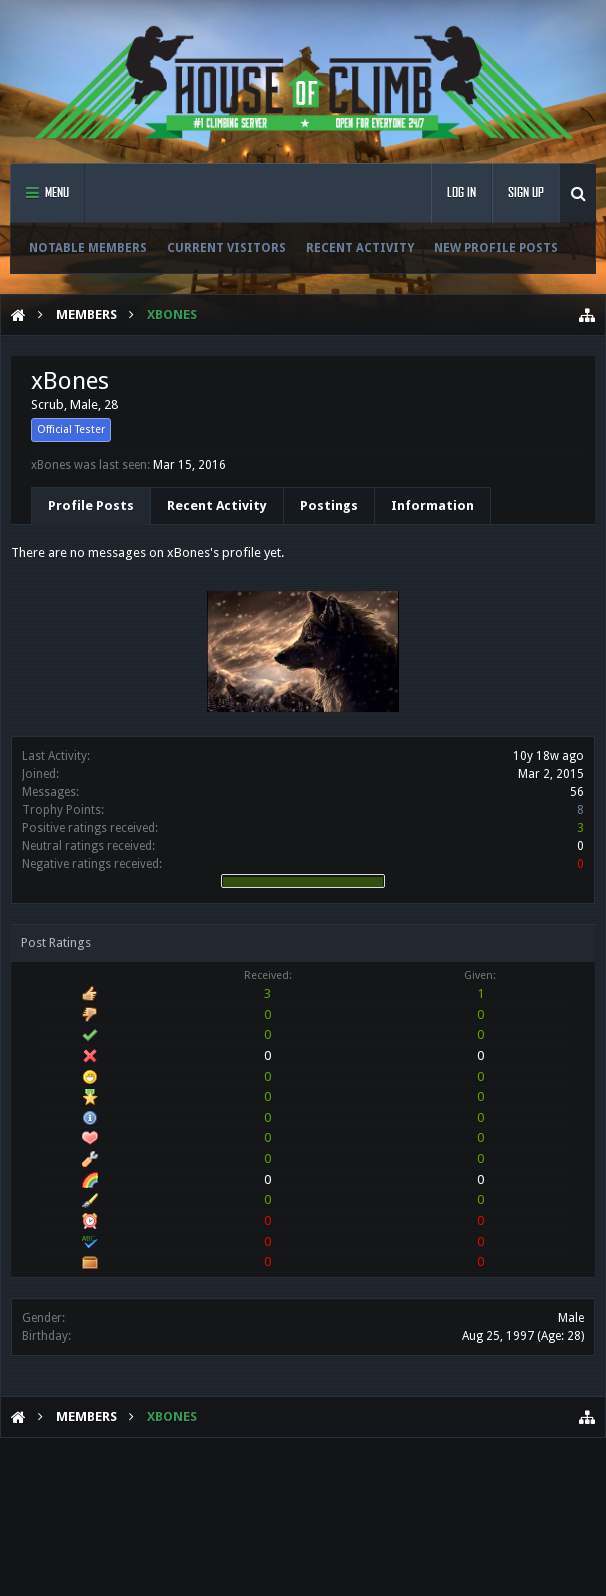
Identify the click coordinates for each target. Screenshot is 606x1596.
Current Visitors (226, 248)
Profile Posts (91, 505)
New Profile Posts (496, 248)
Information (432, 505)
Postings (329, 505)
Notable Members (88, 248)
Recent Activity (360, 248)
